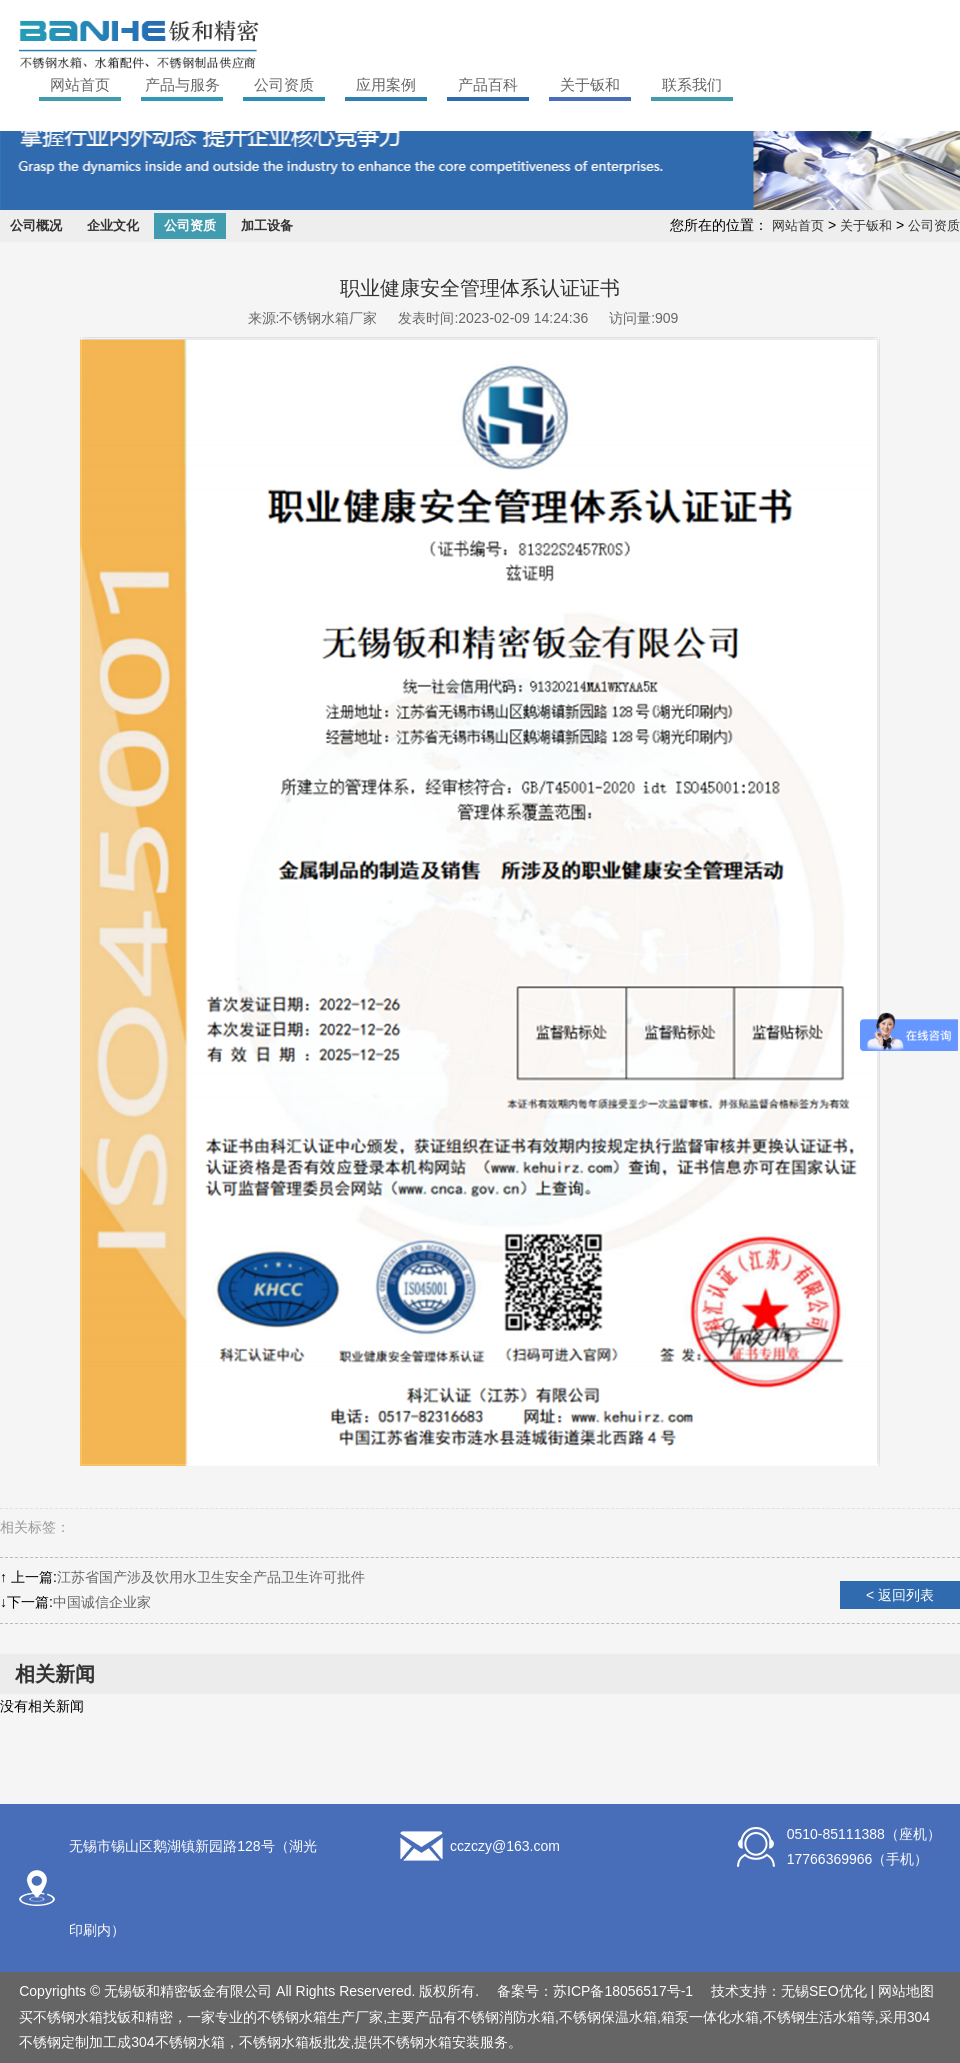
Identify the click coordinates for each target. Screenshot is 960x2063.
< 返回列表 (900, 1595)
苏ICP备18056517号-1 (623, 1991)
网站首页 (80, 84)
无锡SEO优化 (824, 1991)
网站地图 (906, 1991)
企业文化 (113, 225)
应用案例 (386, 84)
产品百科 (488, 84)
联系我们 (692, 84)
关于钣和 (590, 84)
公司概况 (36, 225)
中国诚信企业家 (102, 1602)
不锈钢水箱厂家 (328, 318)
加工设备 (267, 225)
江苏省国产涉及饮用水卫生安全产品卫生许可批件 (211, 1577)
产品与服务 (182, 84)
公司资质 (284, 84)
